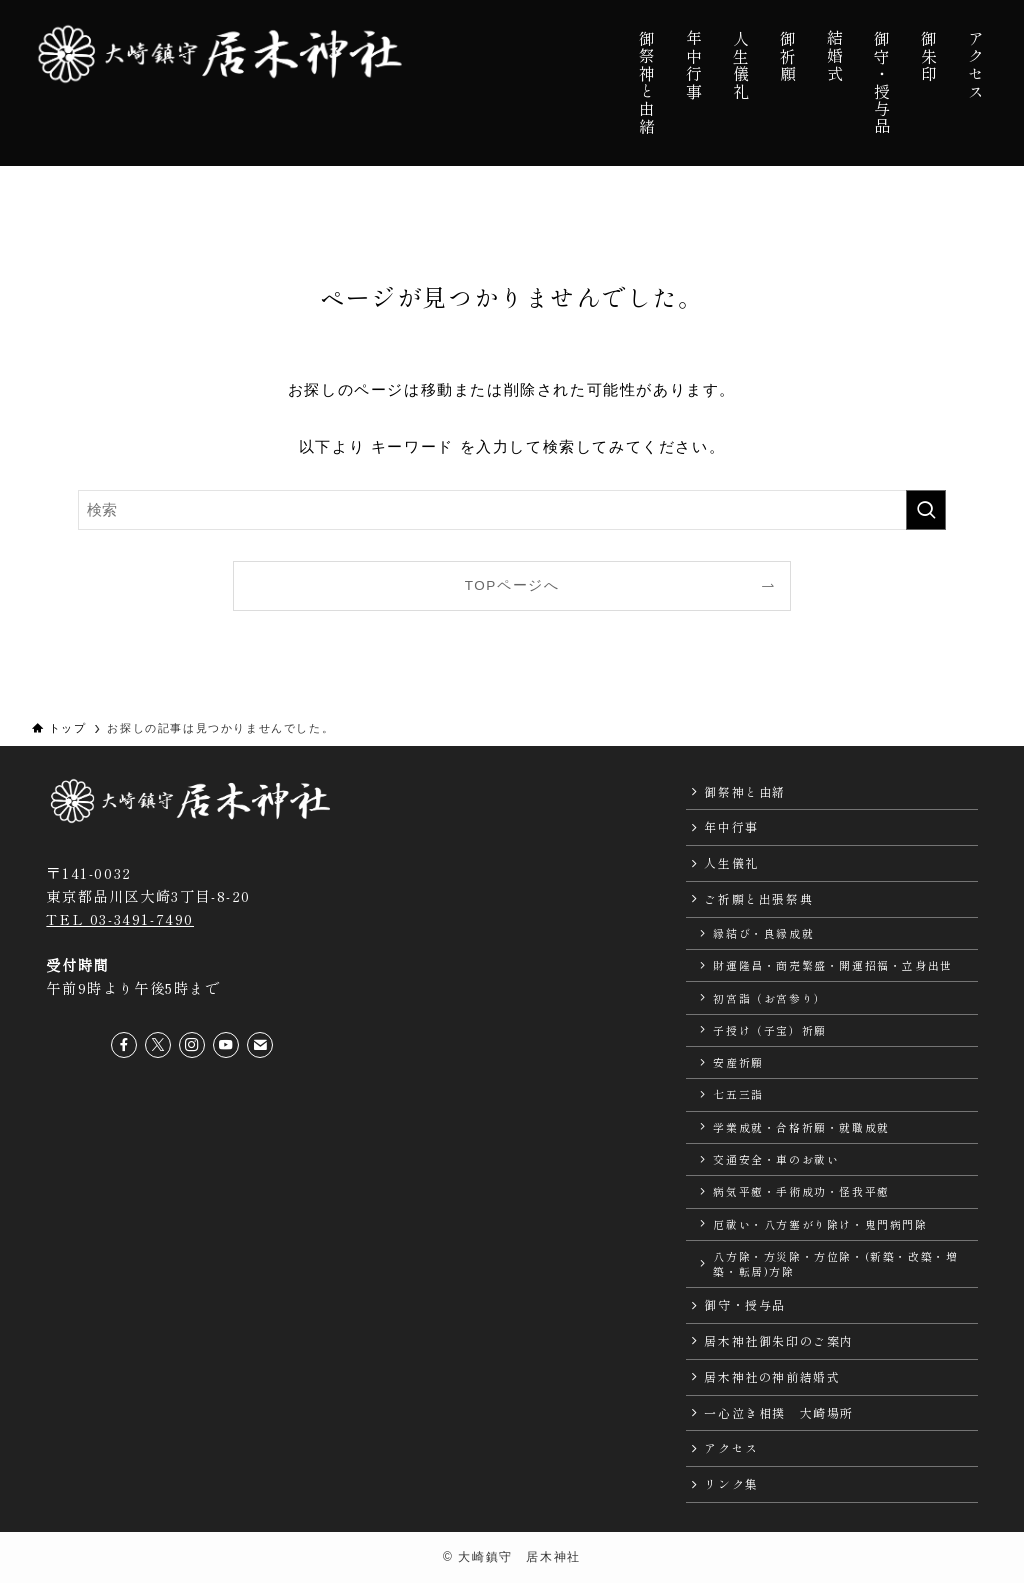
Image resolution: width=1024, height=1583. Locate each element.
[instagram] (192, 1045)
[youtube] (226, 1045)
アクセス (731, 1447)
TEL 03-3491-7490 (120, 918)
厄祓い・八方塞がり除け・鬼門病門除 (820, 1224)
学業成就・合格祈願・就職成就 (801, 1127)
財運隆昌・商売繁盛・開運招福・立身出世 (832, 965)
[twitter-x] (158, 1045)
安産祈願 (738, 1062)
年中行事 (731, 826)
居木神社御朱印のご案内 (779, 1340)
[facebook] (124, 1045)
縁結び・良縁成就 (763, 933)
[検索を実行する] (926, 510)
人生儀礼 (731, 862)
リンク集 (731, 1483)
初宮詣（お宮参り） (769, 998)
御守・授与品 (745, 1304)
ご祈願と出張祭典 (758, 898)
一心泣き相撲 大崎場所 (779, 1412)
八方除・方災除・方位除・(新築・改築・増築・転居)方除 (835, 1263)
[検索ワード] (512, 510)
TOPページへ (512, 585)
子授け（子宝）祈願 (769, 1030)
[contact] (260, 1045)
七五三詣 (738, 1094)
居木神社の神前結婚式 (772, 1376)
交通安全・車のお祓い (776, 1159)
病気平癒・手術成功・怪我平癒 (801, 1191)
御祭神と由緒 (745, 791)
